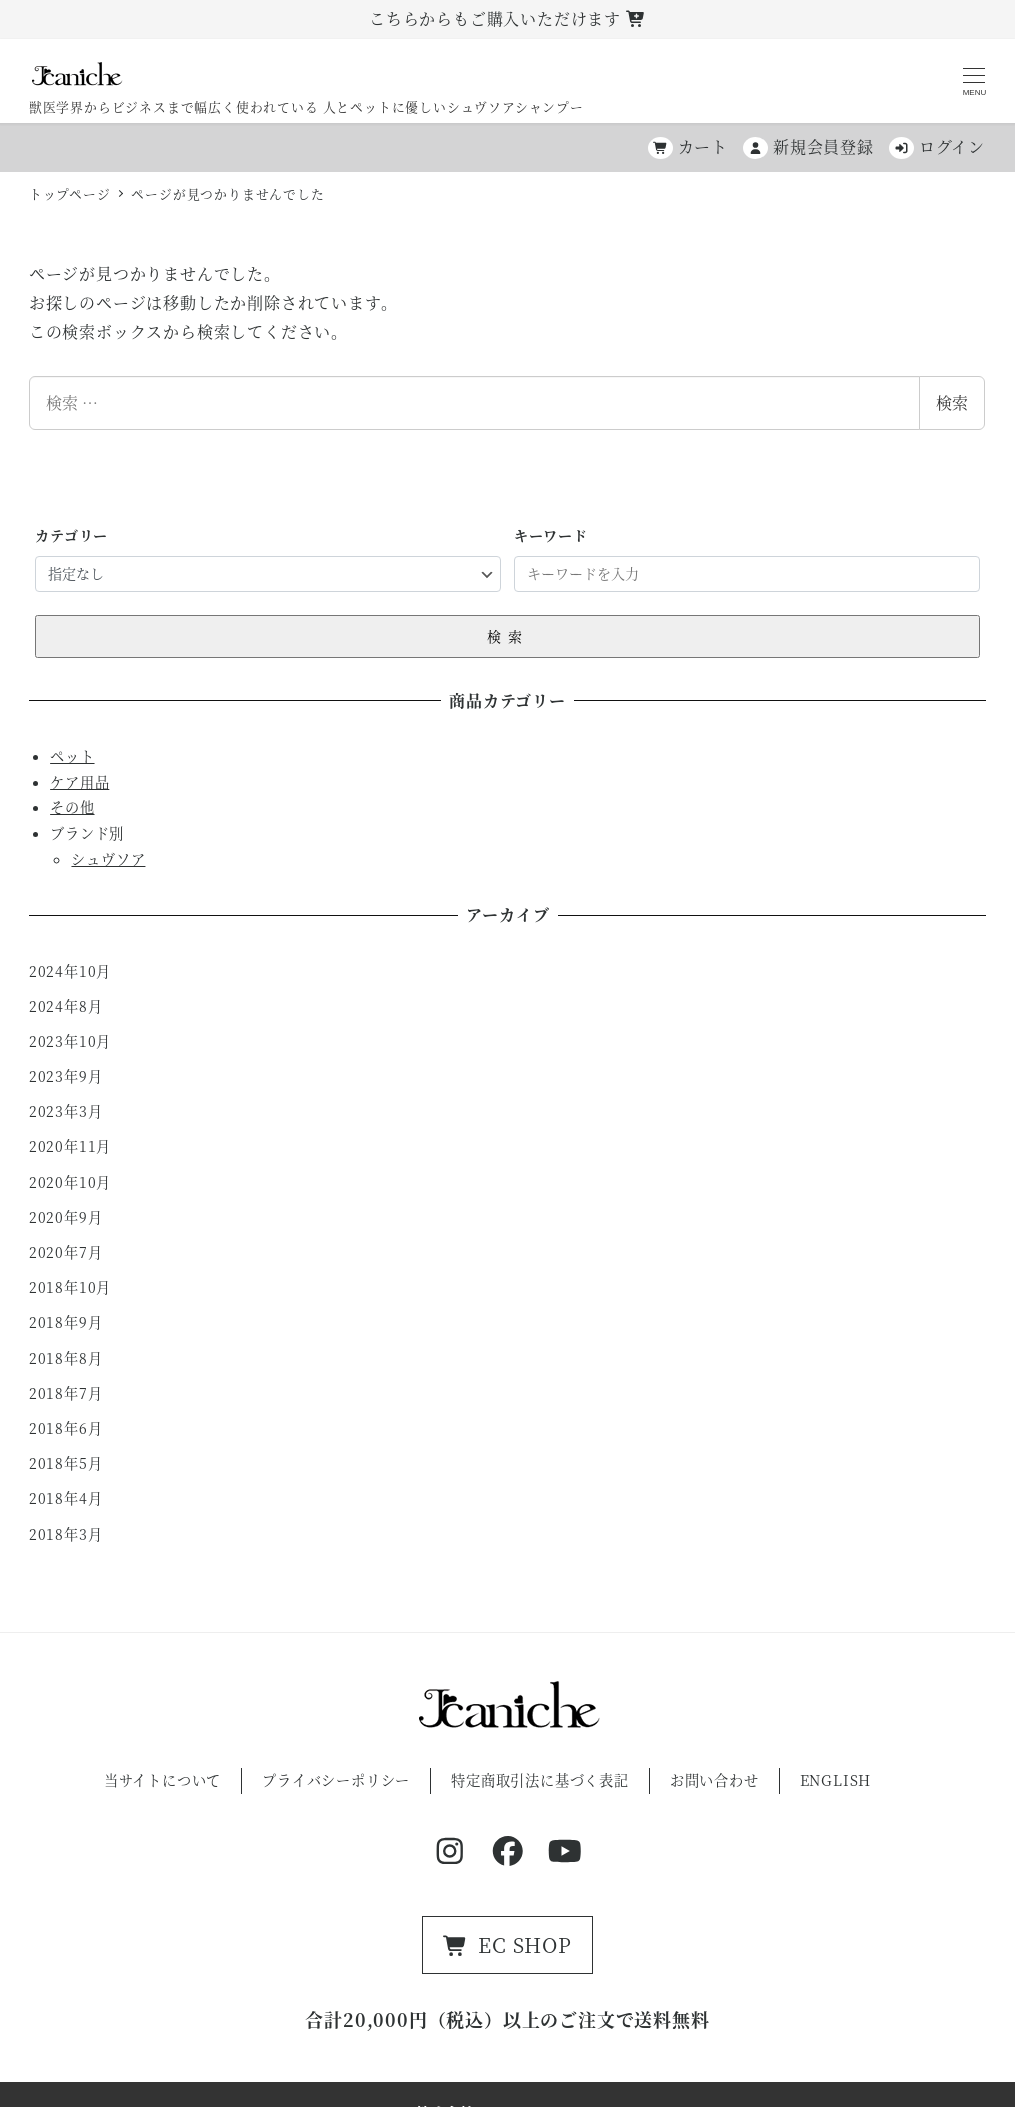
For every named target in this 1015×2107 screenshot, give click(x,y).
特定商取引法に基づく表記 (540, 1780)
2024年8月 (66, 1006)
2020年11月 (70, 1146)
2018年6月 (66, 1428)
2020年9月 (66, 1217)
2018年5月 (66, 1463)
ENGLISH (836, 1780)
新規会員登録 (808, 146)
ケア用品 (79, 782)
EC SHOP (507, 1944)
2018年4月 (66, 1498)
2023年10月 (70, 1041)
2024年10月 (70, 971)
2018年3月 (66, 1534)
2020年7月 (66, 1252)
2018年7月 (66, 1393)
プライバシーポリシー (336, 1780)
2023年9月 (66, 1076)
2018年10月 (70, 1287)
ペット (72, 756)
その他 (72, 807)
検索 (952, 402)
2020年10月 (70, 1182)
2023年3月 (66, 1111)
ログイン (937, 146)
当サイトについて (162, 1780)
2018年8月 (66, 1358)
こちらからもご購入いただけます (507, 18)
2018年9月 (66, 1322)
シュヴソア (108, 859)
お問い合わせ (714, 1780)
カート (688, 146)
